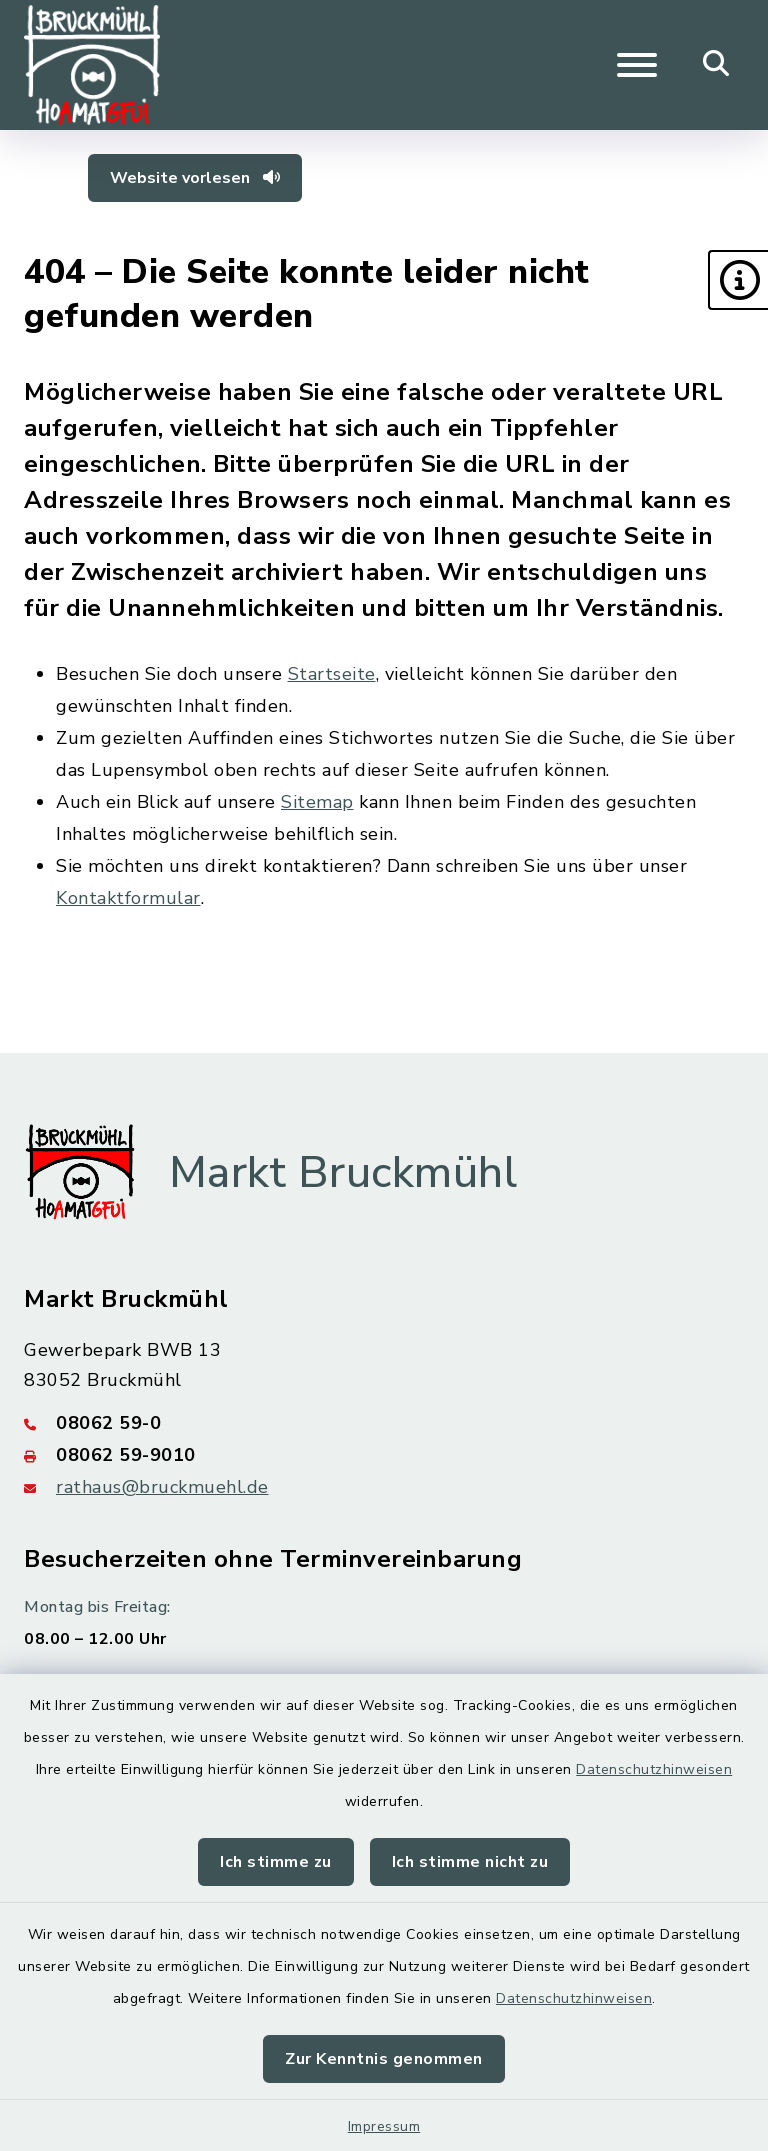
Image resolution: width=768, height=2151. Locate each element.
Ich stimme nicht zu (470, 1862)
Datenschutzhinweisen (654, 1769)
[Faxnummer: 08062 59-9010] (384, 1455)
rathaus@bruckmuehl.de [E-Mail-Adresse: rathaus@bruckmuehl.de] (162, 1487)
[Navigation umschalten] (637, 65)
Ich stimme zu (276, 1862)
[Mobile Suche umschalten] (716, 65)
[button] (738, 280)
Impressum (384, 2126)
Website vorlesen (195, 178)
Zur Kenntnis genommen (384, 2059)
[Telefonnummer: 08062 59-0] (384, 1423)
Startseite (332, 674)
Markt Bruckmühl (343, 1173)
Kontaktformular (128, 898)
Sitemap (317, 802)
